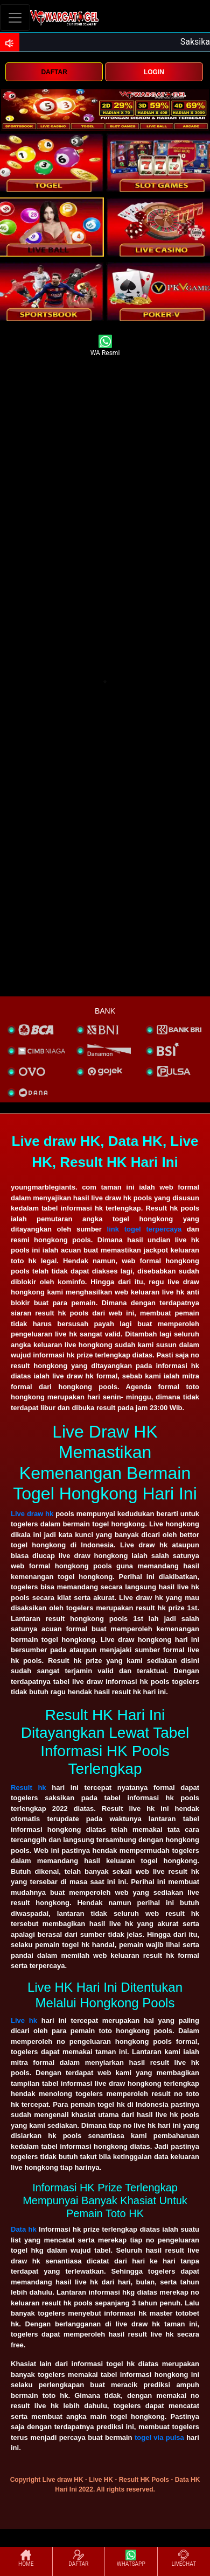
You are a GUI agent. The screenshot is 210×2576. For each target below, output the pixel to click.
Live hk (24, 2020)
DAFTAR (54, 72)
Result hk (28, 1788)
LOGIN (154, 72)
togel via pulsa (159, 2437)
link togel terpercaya (144, 1229)
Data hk (24, 2229)
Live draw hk (32, 1514)
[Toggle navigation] (15, 17)
